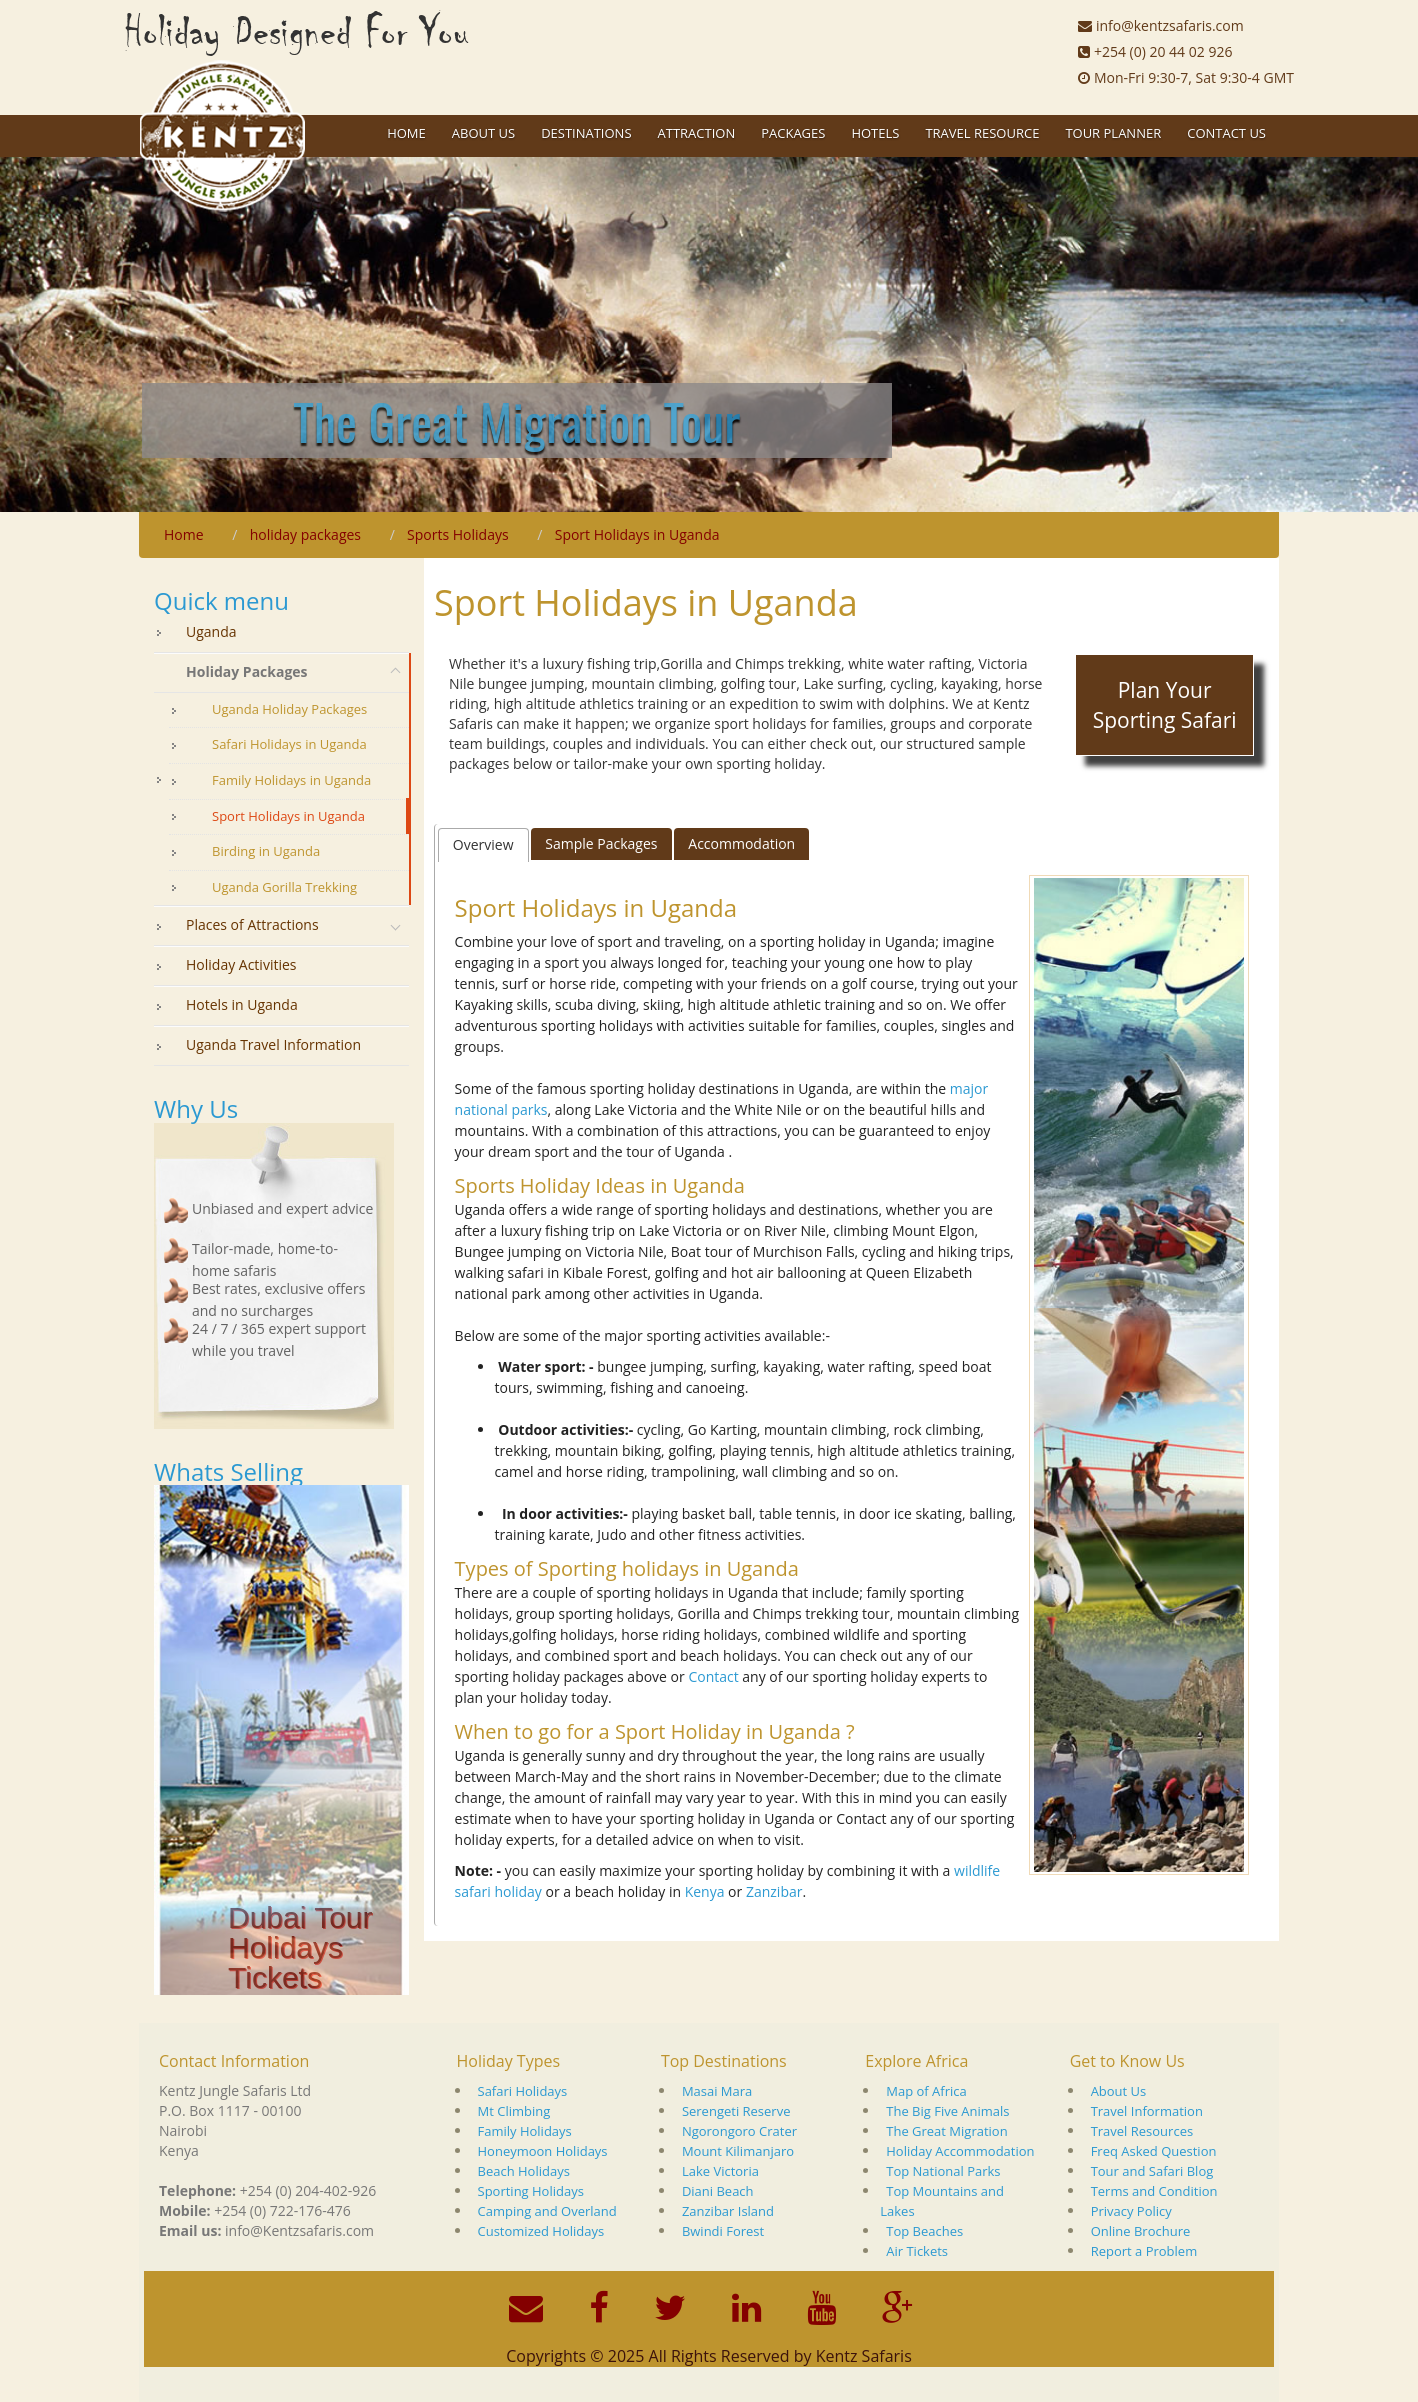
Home (406, 133)
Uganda (211, 631)
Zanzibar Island (728, 2211)
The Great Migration (946, 2131)
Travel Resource (982, 133)
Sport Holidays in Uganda (288, 816)
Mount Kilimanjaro (738, 2151)
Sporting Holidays (531, 2191)
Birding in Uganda (266, 851)
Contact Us (1226, 133)
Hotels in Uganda (242, 1004)
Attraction (697, 133)
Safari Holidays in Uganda (289, 744)
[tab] (483, 845)
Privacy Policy (1131, 2211)
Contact (713, 1676)
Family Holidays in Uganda (291, 780)
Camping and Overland (547, 2211)
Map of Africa (926, 2091)
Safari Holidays (523, 2091)
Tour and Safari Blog (1152, 2171)
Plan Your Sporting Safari (1165, 705)
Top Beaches (924, 2231)
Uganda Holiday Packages (289, 709)
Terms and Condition (1154, 2191)
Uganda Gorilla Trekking (284, 887)
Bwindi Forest (723, 2231)
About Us (1119, 2091)
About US (483, 133)
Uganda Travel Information (273, 1044)
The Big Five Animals (947, 2111)
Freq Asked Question (1154, 2151)
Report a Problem (1144, 2251)
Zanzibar (774, 1891)
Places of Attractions (252, 924)
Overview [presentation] (483, 844)
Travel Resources (1142, 2131)
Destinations (586, 133)
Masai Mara (717, 2091)
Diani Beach (718, 2191)
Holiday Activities (241, 964)
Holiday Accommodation (960, 2151)
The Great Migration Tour (516, 420)
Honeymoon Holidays (543, 2151)
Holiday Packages (247, 671)
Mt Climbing (514, 2111)
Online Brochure (1141, 2231)
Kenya (705, 1891)
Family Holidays (525, 2131)
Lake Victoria (720, 2171)
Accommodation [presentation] (741, 843)
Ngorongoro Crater (739, 2131)
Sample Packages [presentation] (601, 843)
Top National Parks (943, 2171)
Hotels (875, 133)
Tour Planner (1113, 133)
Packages (793, 133)
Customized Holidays (541, 2231)
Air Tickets (917, 2251)
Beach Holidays (524, 2171)
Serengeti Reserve (736, 2111)
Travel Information (1147, 2111)
